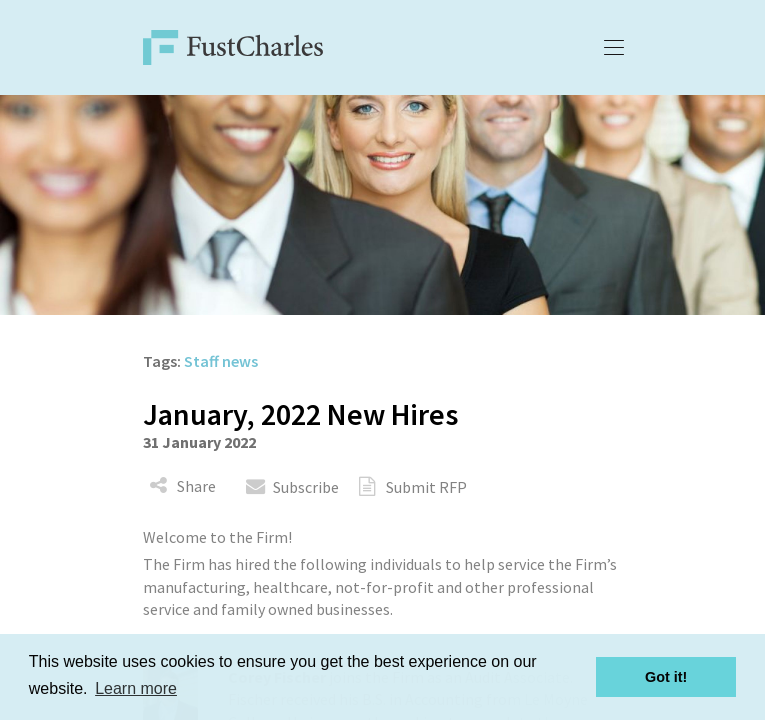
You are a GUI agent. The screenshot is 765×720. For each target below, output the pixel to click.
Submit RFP (426, 487)
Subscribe (306, 487)
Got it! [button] (666, 677)
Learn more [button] (136, 688)
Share (196, 486)
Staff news (221, 361)
